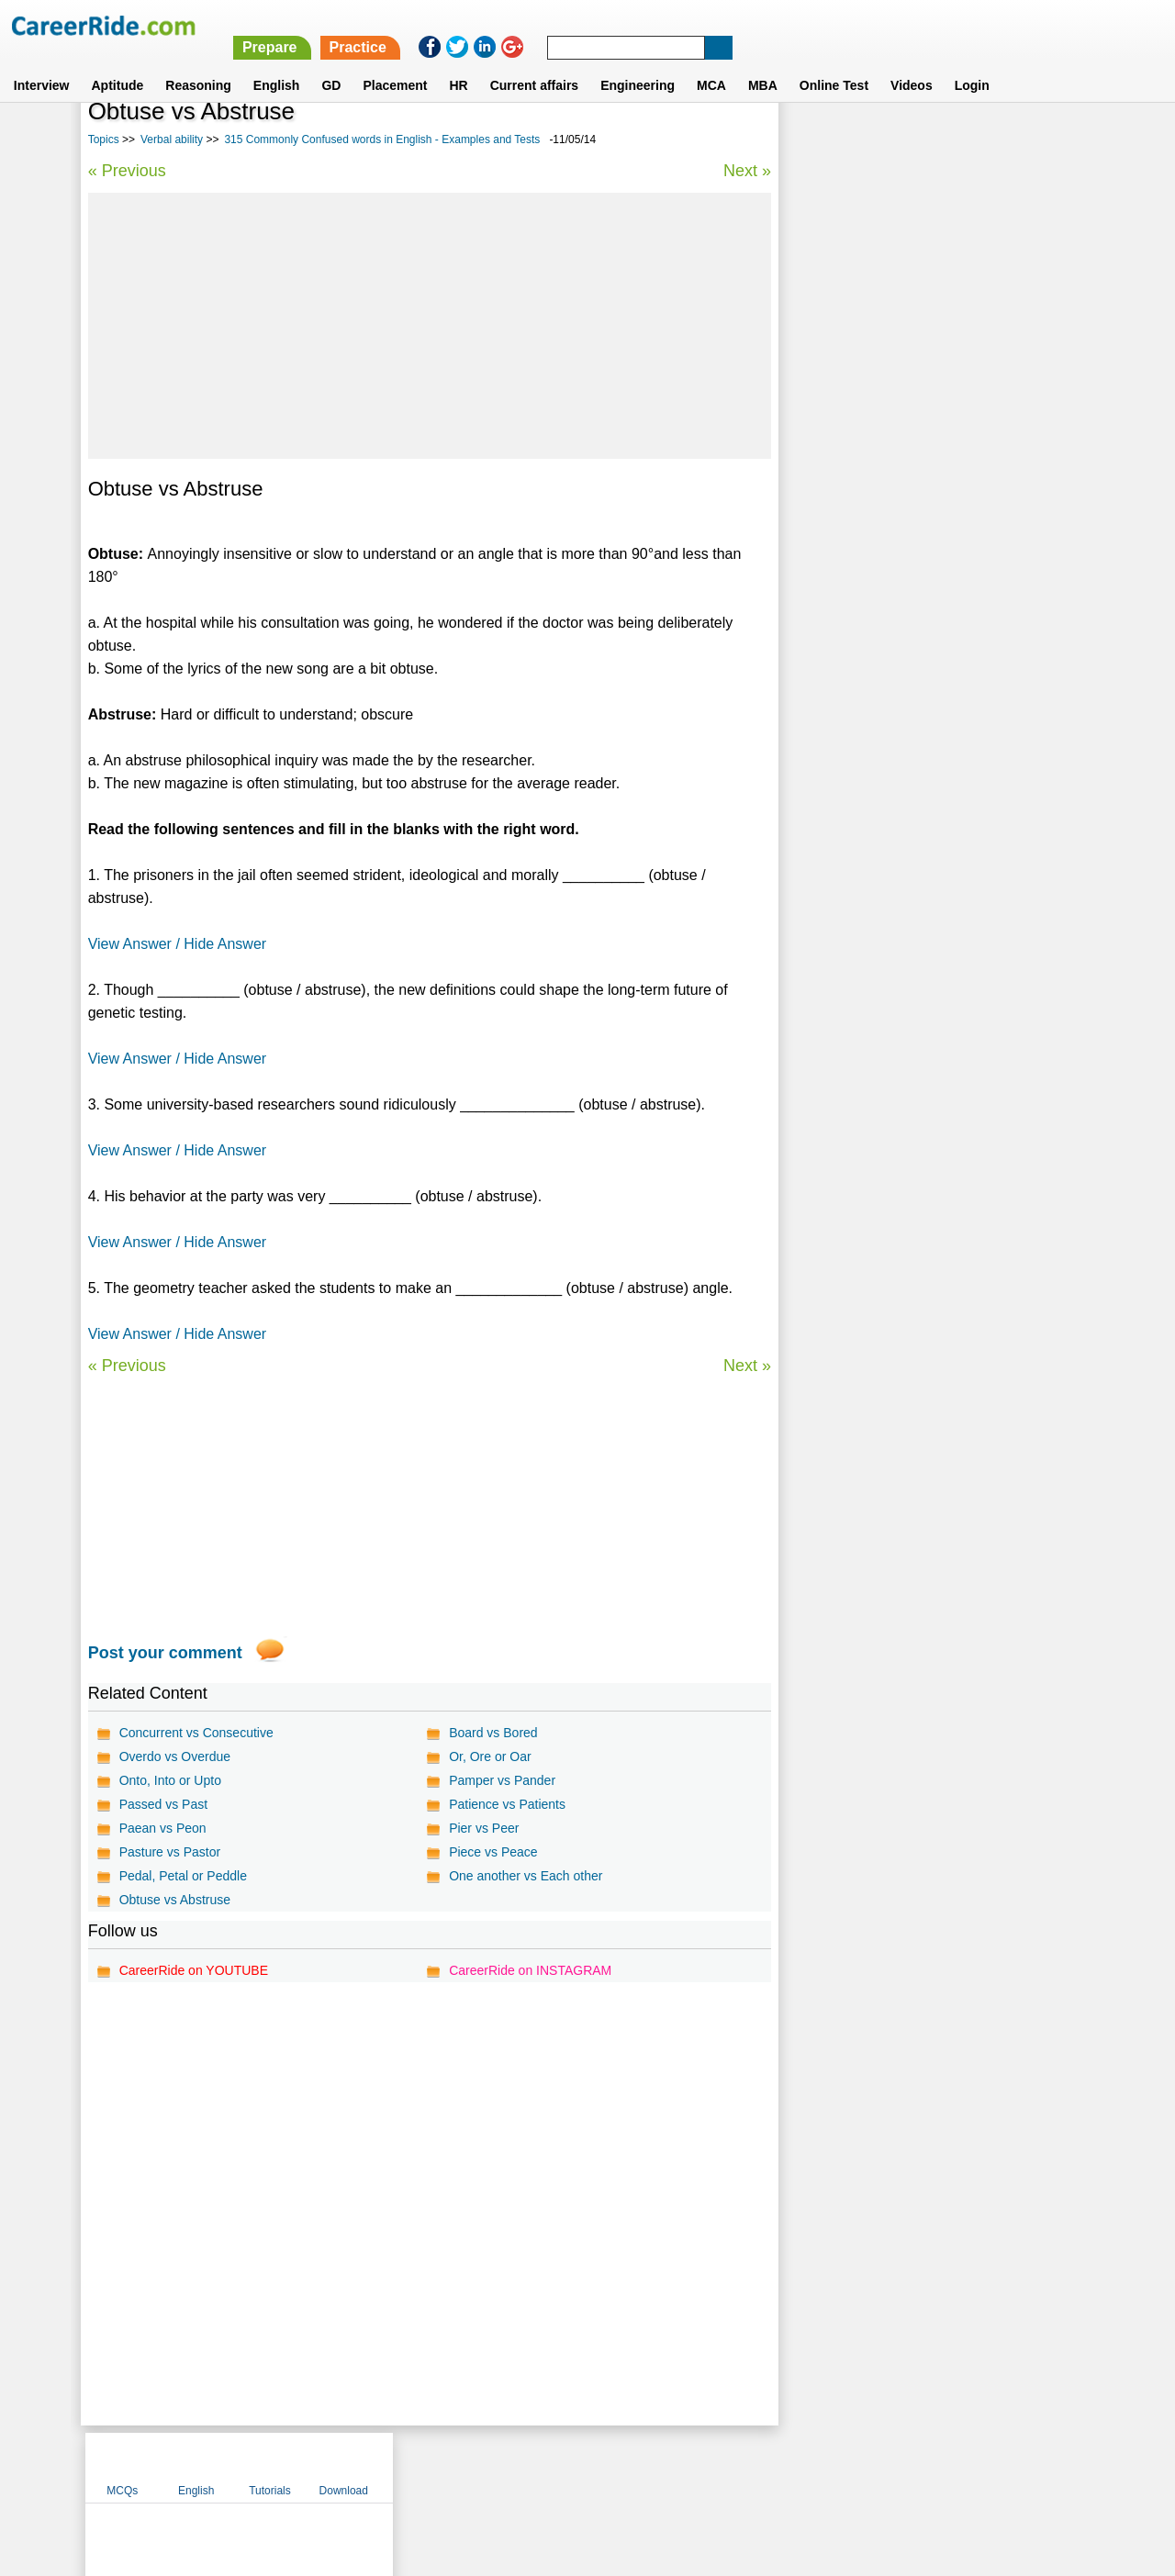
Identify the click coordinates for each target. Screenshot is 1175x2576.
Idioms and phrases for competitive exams (916, 569)
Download (1039, 140)
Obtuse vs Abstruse (174, 1899)
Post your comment (165, 1653)
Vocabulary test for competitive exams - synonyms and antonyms (908, 529)
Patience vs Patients (507, 1804)
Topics (103, 139)
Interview (42, 63)
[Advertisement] (429, 325)
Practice (788, 25)
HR (458, 63)
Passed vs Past (163, 1804)
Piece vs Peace (493, 1852)
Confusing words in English (875, 489)
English (276, 63)
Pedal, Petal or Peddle (183, 1875)
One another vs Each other (525, 1875)
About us (421, 2466)
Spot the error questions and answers (903, 601)
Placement (395, 63)
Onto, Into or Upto (170, 1780)
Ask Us (654, 2466)
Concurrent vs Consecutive (196, 1732)
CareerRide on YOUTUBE (193, 1970)
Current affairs (534, 63)
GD (331, 63)
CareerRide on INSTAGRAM (530, 1970)
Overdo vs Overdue (174, 1756)
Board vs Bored (493, 1732)
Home (360, 2466)
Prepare (700, 25)
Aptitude (118, 63)
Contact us (494, 2466)
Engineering (637, 63)
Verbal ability (171, 139)
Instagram (788, 2466)
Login (972, 63)
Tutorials (967, 140)
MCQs (818, 140)
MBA (763, 63)
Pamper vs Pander (502, 1780)
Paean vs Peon (163, 1828)
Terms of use (579, 2466)
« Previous (127, 171)
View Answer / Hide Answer (177, 944)
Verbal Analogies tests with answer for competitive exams (904, 448)
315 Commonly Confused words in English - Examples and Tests (382, 139)
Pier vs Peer (484, 1828)
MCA (711, 63)
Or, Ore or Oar (490, 1756)
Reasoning (198, 63)
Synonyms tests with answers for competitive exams (925, 642)
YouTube (717, 2466)
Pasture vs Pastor (170, 1852)
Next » (746, 171)
